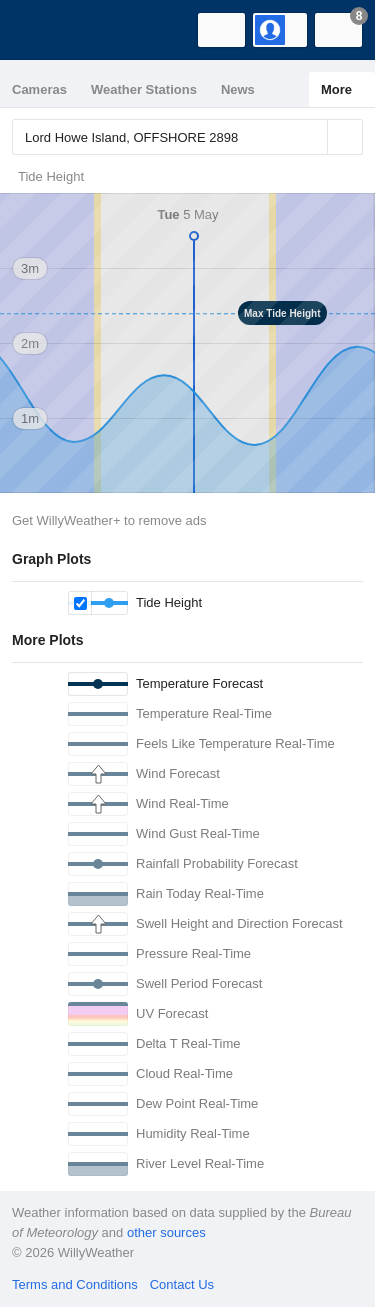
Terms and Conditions (75, 1284)
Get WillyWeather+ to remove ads (109, 520)
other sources (166, 1232)
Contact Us (182, 1284)
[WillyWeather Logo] (45, 30)
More (336, 89)
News (238, 89)
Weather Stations (144, 89)
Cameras (39, 89)
